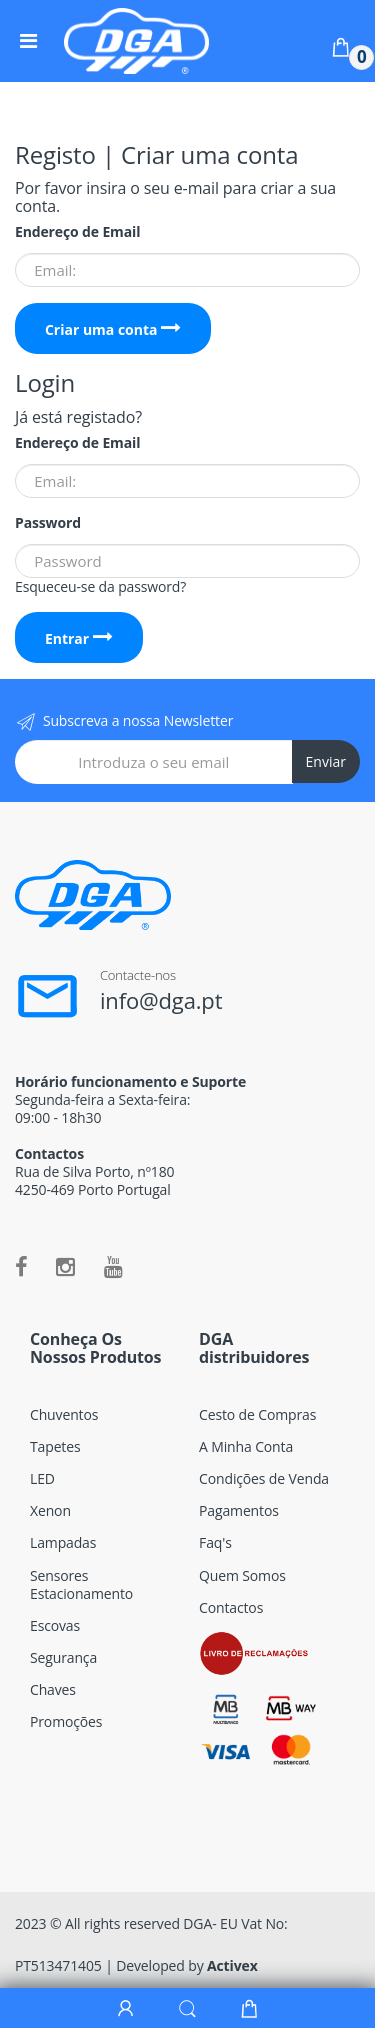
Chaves (53, 1689)
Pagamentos (239, 1510)
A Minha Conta (246, 1446)
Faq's (215, 1542)
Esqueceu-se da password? (100, 586)
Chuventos (64, 1414)
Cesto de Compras (257, 1414)
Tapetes (55, 1446)
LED (42, 1478)
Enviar (326, 761)
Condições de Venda (264, 1478)
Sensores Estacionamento (81, 1584)
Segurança (63, 1657)
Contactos (231, 1607)
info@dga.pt (161, 1000)
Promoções (66, 1721)
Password (48, 523)
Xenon (50, 1510)
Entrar (79, 638)
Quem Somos (242, 1575)
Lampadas (63, 1542)
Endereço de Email (77, 232)
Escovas (55, 1625)
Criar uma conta (113, 329)
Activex (232, 1965)
